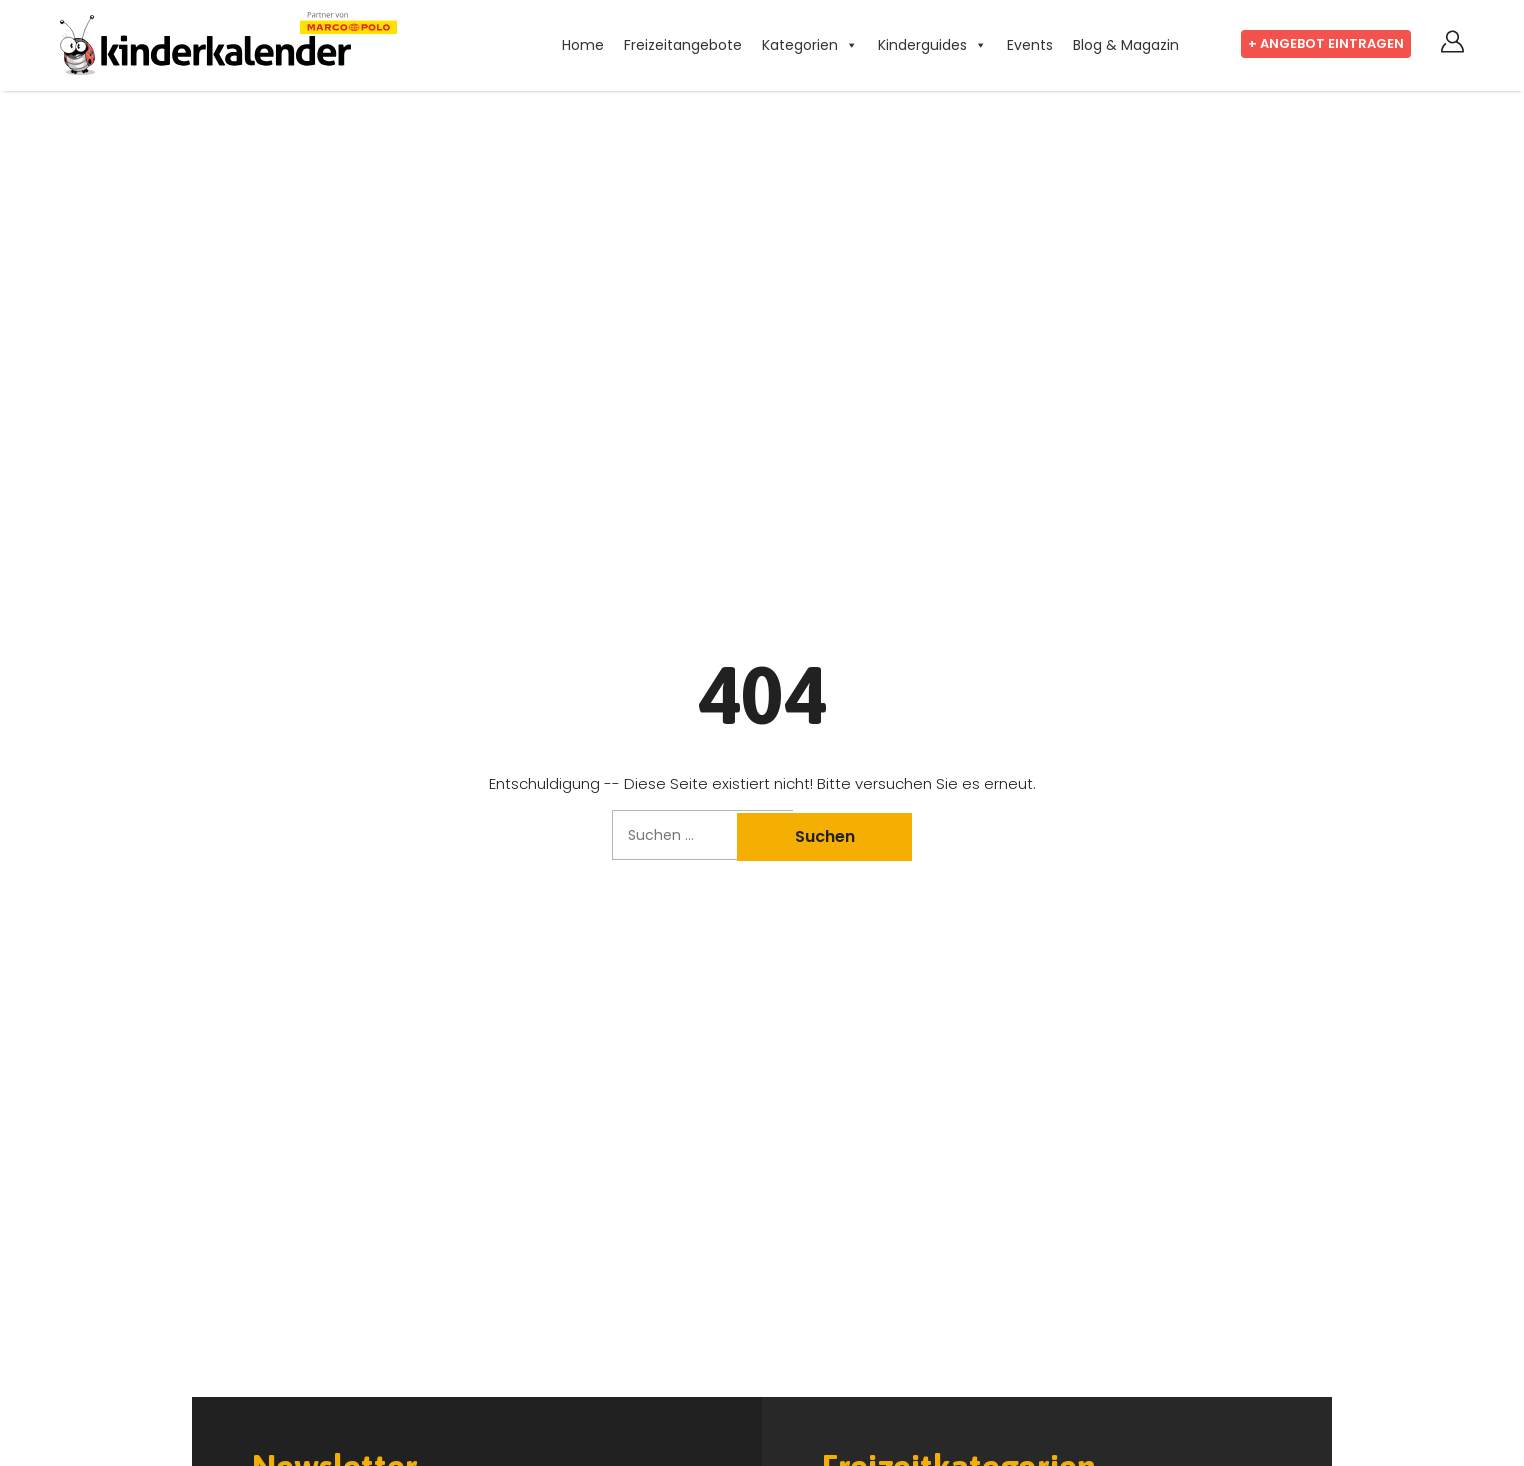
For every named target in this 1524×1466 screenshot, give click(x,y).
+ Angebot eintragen (1326, 43)
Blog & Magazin (1126, 45)
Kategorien (800, 45)
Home (583, 45)
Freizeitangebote (683, 45)
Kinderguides (922, 45)
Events (1030, 45)
